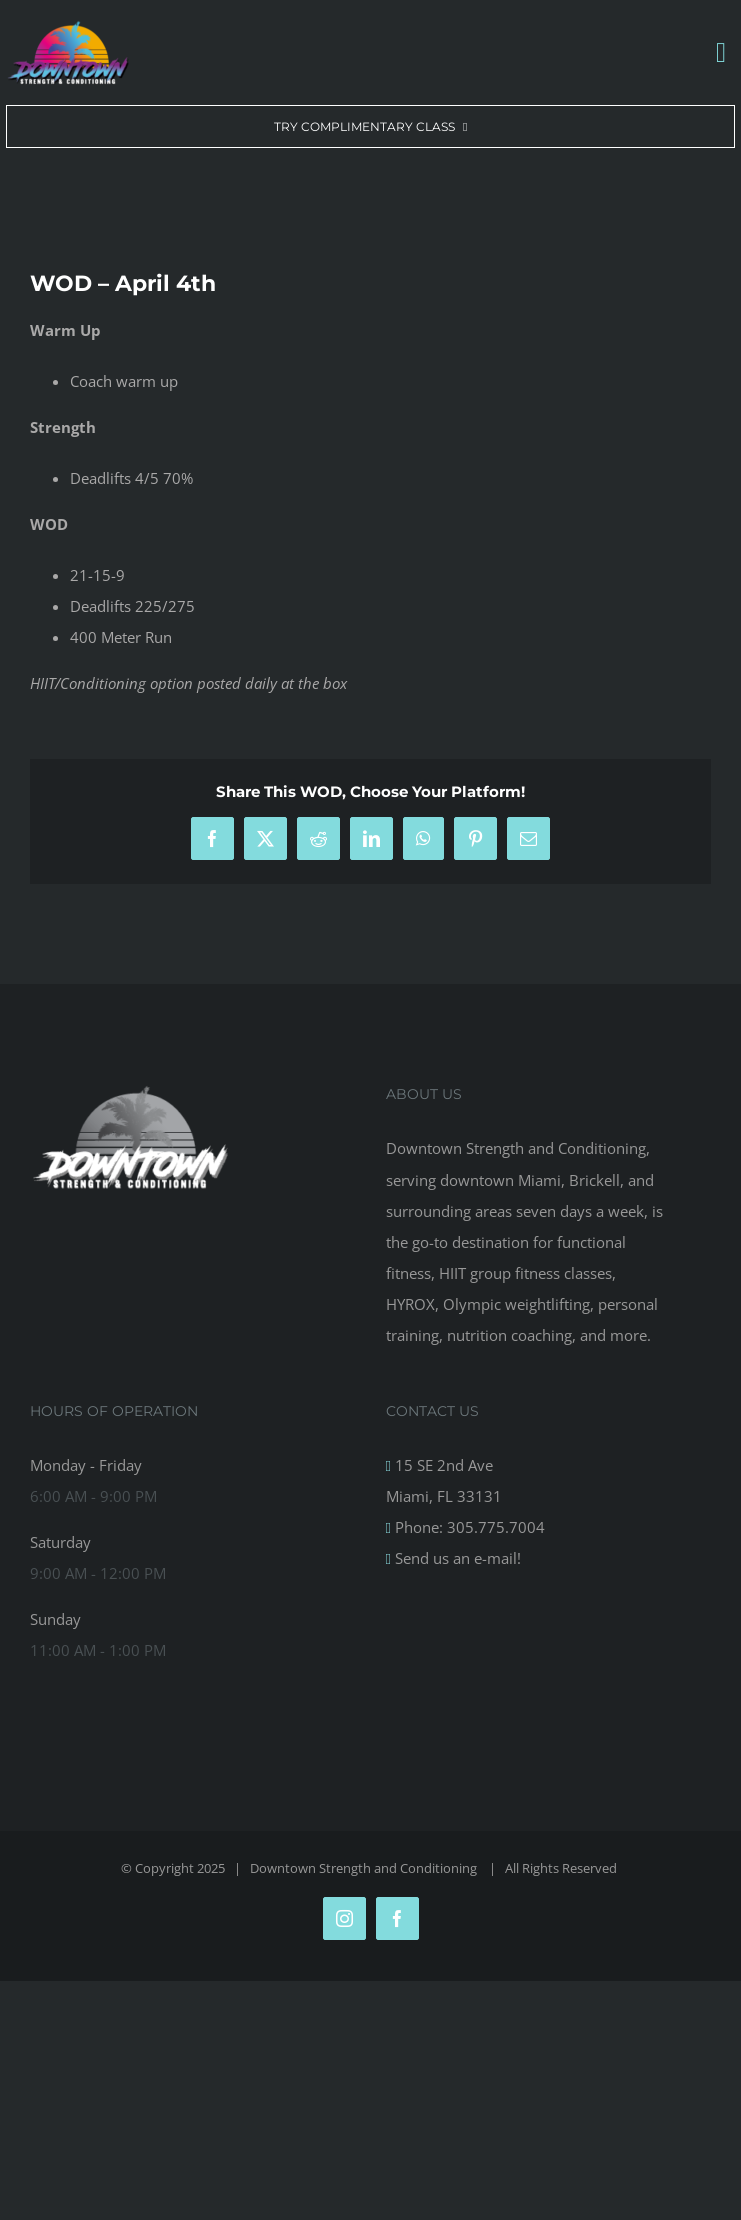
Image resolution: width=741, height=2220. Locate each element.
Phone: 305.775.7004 (468, 1527)
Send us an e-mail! (456, 1558)
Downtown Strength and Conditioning (365, 1868)
